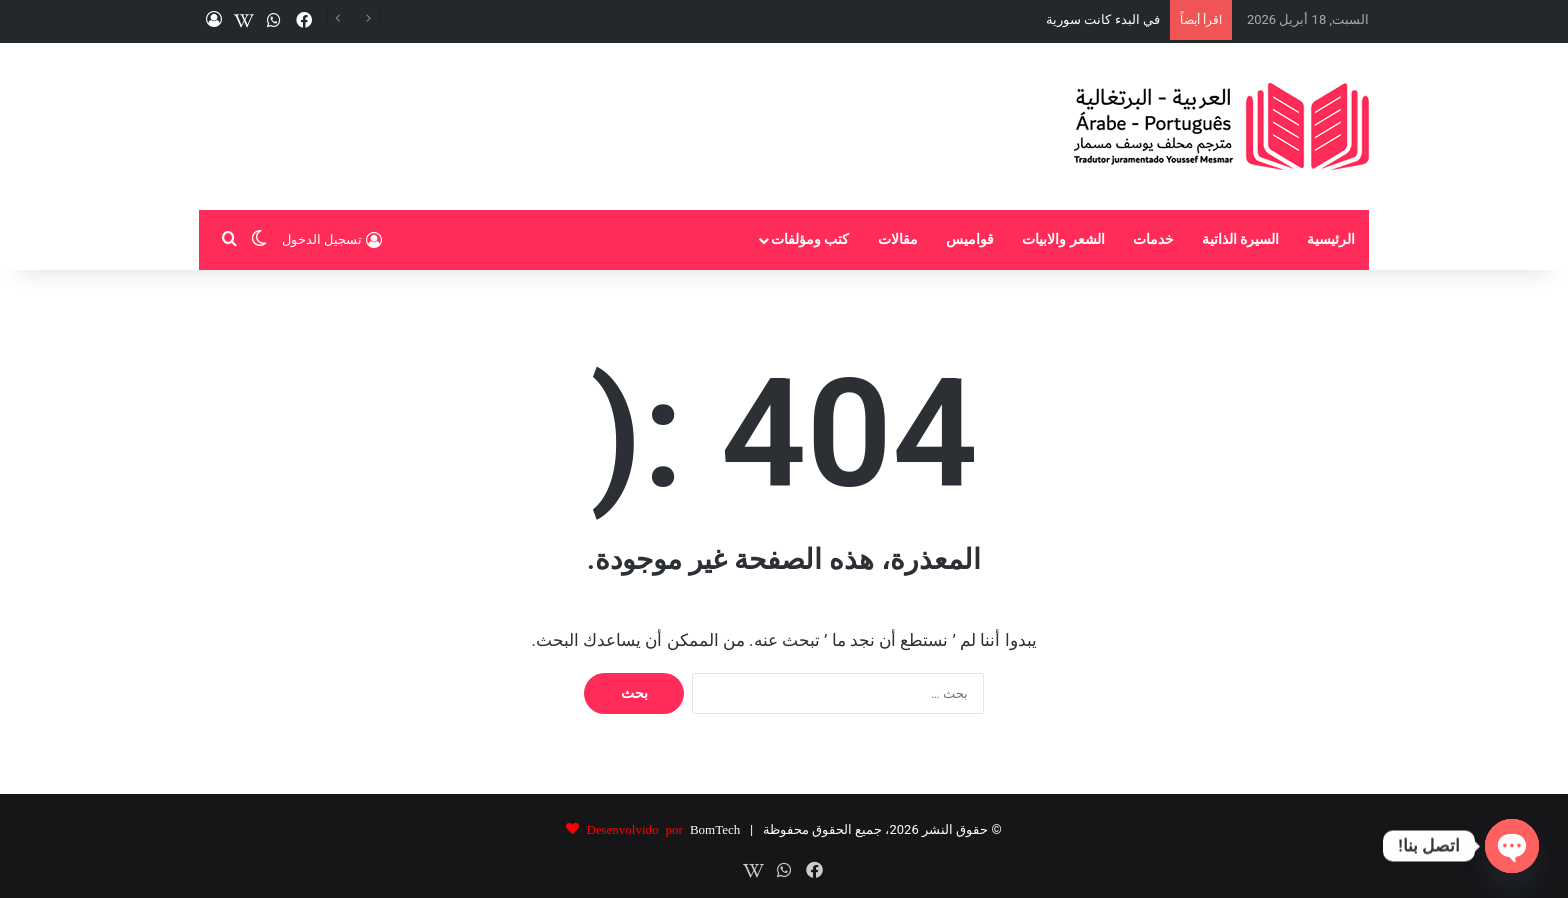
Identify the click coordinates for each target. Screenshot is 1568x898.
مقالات (898, 239)
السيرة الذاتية (1241, 239)
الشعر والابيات (1063, 239)
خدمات (1153, 239)
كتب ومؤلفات (810, 239)
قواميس (970, 239)
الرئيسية (1331, 239)
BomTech (715, 828)
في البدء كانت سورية (1103, 19)
